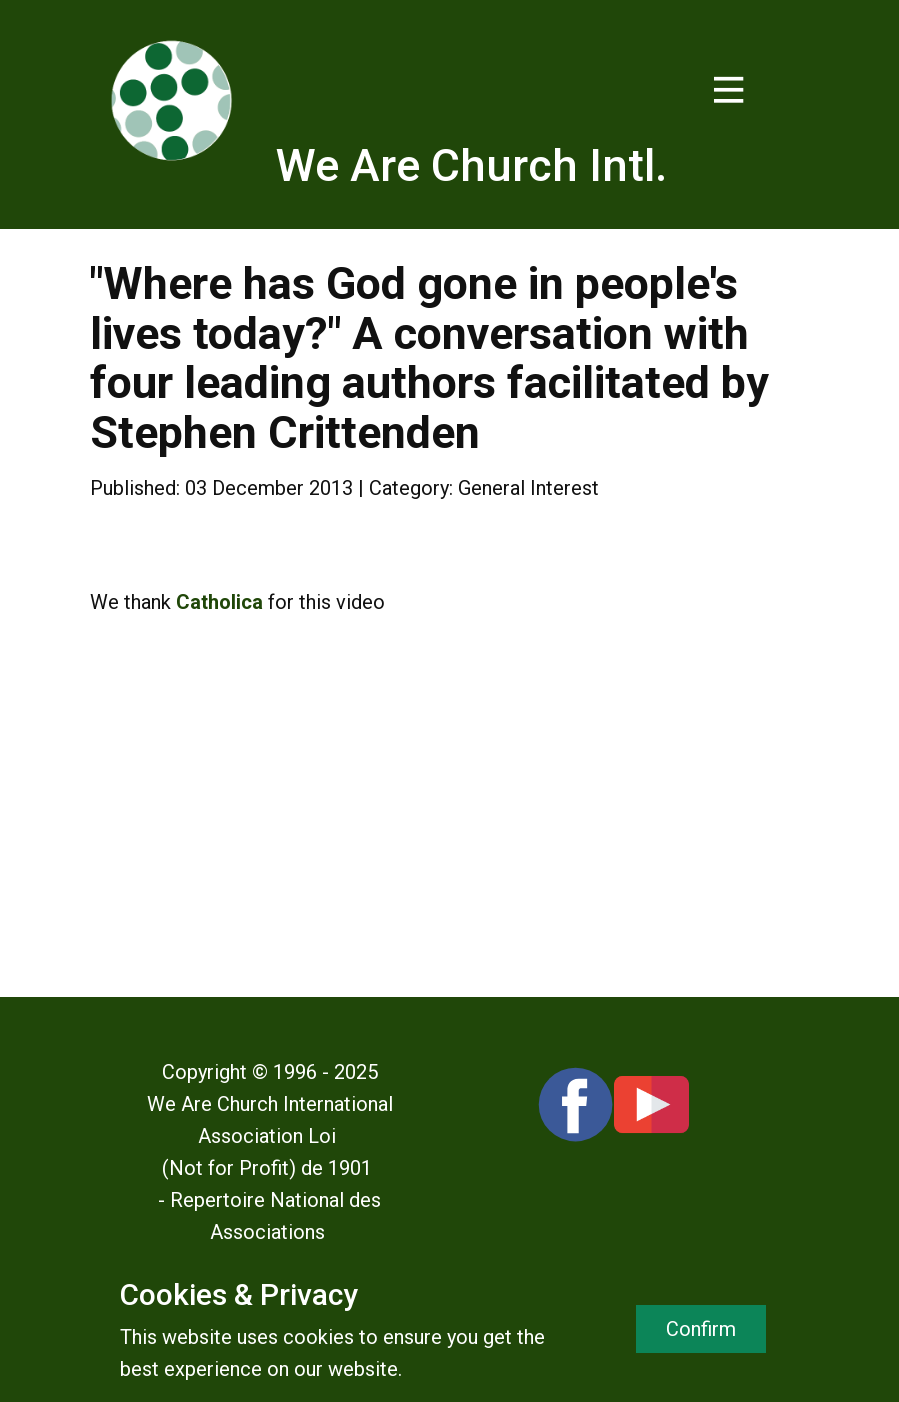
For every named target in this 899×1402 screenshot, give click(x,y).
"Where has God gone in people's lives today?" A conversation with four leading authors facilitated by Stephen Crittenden (429, 358)
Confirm (701, 1329)
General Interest (528, 488)
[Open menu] (729, 90)
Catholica (219, 602)
